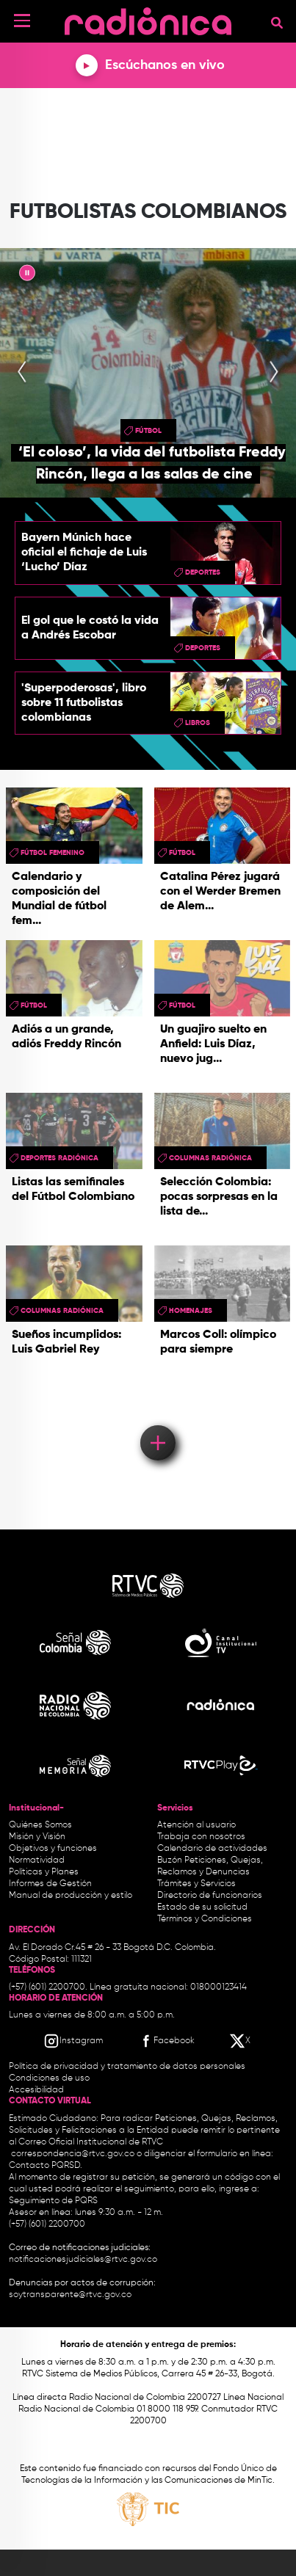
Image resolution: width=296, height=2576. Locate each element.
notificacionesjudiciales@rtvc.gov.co (83, 2259)
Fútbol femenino (52, 852)
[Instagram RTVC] (73, 2041)
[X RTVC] (241, 2041)
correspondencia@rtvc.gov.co (72, 2154)
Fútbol (148, 430)
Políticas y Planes (44, 1872)
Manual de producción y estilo (70, 1895)
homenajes (190, 1310)
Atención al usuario (196, 1825)
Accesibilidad (37, 2090)
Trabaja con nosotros (201, 1837)
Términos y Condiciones (204, 1919)
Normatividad (37, 1860)
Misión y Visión (37, 1837)
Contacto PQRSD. (45, 2165)
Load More (157, 1421)
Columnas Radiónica (210, 1158)
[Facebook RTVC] (166, 2041)
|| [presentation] (27, 275)
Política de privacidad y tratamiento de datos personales (127, 2066)
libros (197, 723)
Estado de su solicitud (202, 1907)
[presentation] (22, 372)
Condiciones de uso (49, 2078)
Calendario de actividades (212, 1848)
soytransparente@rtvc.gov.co (70, 2295)
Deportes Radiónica (59, 1158)
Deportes (202, 572)
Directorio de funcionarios (209, 1895)
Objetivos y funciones (53, 1848)
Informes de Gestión (50, 1884)
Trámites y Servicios (196, 1884)
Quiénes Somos (40, 1825)
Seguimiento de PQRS (53, 2201)
